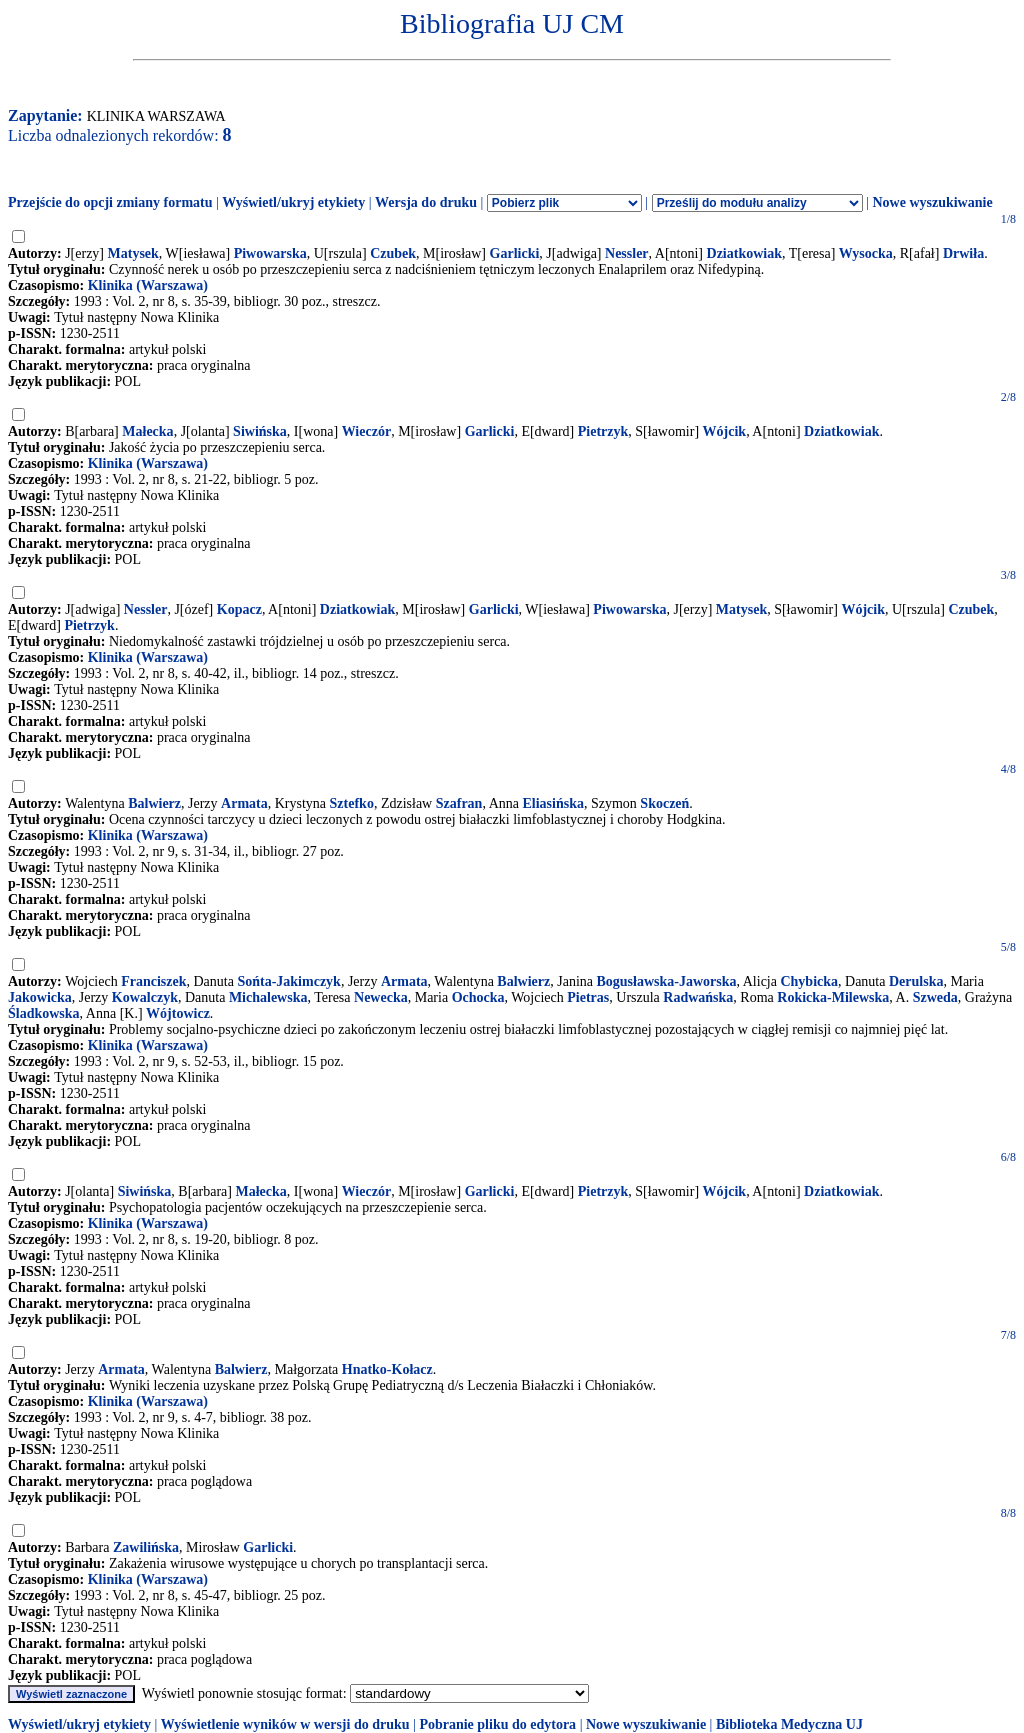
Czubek (393, 253)
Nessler (627, 253)
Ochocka (478, 997)
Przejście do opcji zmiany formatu (110, 202)
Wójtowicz (178, 1013)
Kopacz (239, 609)
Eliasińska (552, 803)
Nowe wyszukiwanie (932, 202)
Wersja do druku (426, 202)
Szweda (935, 997)
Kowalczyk (145, 997)
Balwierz (154, 803)
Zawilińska (146, 1547)
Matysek (133, 253)
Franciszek (153, 981)
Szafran (459, 803)
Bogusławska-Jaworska (667, 981)
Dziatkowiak (744, 253)
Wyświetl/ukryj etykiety (293, 202)
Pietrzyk (603, 431)
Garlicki (515, 253)
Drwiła (963, 253)
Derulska (916, 981)
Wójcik (725, 431)
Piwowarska (270, 253)
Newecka (381, 997)
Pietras (588, 997)
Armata (244, 803)
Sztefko (352, 803)
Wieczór (367, 431)
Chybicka (809, 981)
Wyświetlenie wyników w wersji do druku (285, 1724)
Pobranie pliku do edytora (497, 1724)
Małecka (147, 431)
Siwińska (260, 431)
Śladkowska (44, 1013)
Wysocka (866, 253)
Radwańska (698, 997)
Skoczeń (664, 803)
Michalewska (268, 997)
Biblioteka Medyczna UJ (789, 1724)
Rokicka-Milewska (833, 997)
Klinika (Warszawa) (148, 285)
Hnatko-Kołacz (387, 1369)
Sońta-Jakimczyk (288, 981)
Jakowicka (40, 997)
